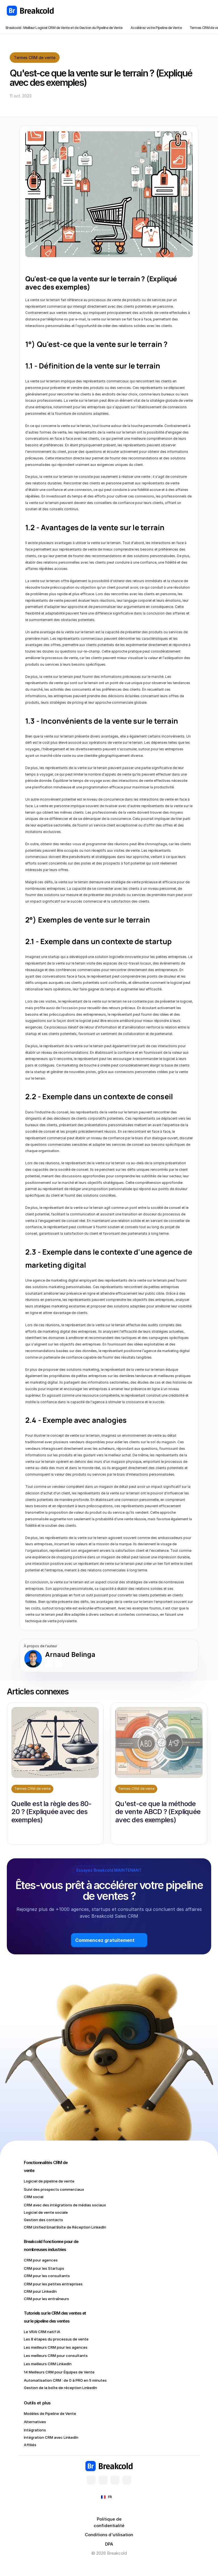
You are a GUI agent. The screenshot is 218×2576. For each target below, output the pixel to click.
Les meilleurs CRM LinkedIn (48, 2363)
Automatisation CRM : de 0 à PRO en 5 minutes (66, 2380)
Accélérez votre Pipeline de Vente (156, 28)
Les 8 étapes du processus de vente (56, 2339)
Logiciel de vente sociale (46, 2212)
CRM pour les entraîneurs (46, 2298)
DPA (109, 2544)
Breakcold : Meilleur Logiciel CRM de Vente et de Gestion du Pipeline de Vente (64, 28)
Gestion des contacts (43, 2219)
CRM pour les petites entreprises (53, 2284)
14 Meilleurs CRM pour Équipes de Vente (59, 2372)
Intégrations (35, 2430)
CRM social (33, 2196)
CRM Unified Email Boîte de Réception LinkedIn (65, 2227)
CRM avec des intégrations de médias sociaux (65, 2205)
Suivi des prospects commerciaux (54, 2189)
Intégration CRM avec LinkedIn (51, 2437)
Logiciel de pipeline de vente (49, 2181)
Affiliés (30, 2444)
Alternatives (35, 2421)
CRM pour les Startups (44, 2268)
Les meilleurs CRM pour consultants (56, 2355)
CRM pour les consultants (47, 2275)
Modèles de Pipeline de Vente (50, 2413)
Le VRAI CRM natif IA (42, 2331)
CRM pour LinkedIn (40, 2291)
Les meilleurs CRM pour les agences (55, 2347)
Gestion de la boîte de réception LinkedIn (60, 2387)
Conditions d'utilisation (109, 2534)
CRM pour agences (41, 2260)
